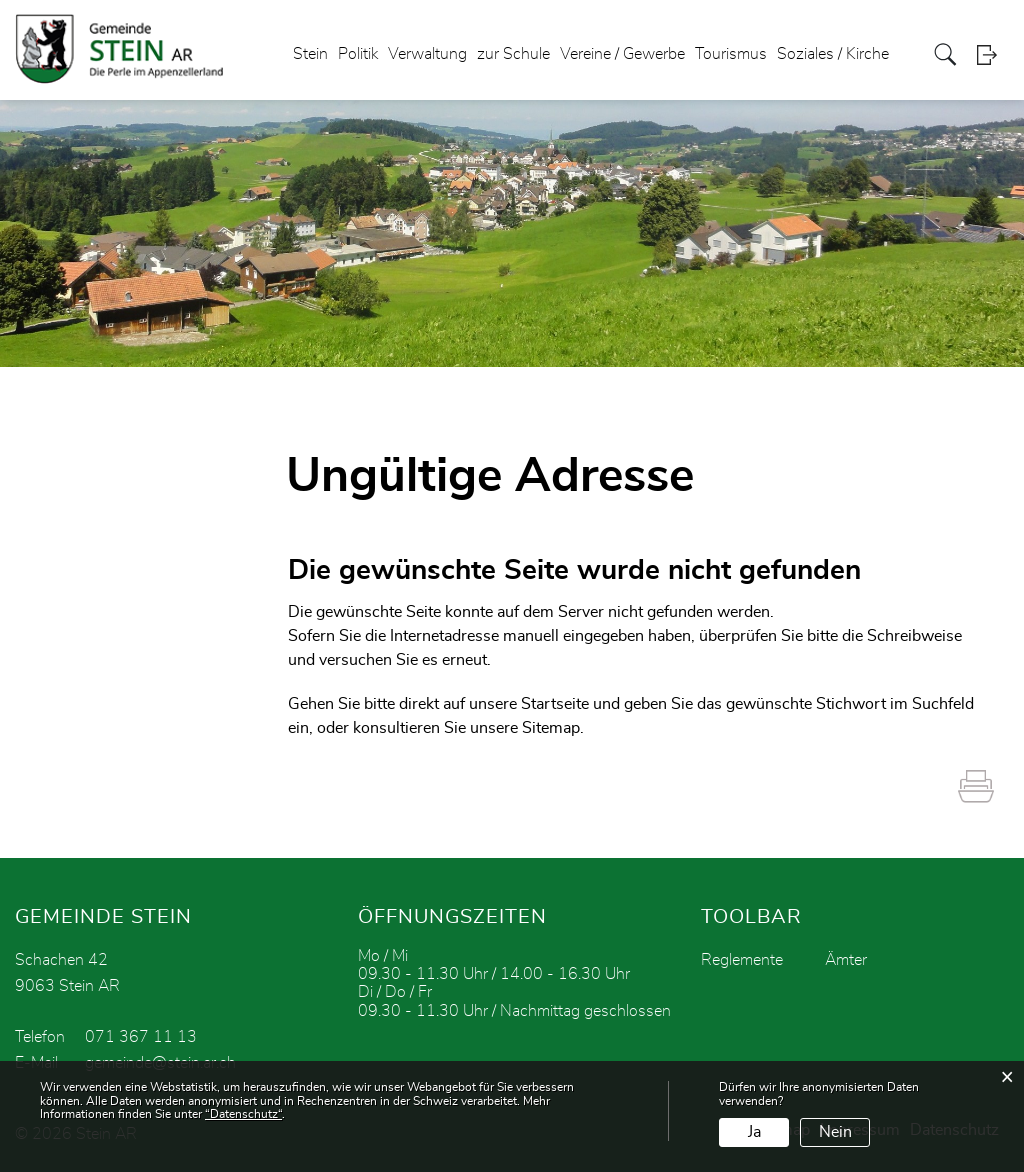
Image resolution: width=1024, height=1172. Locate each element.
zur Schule (513, 54)
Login (993, 54)
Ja (754, 1132)
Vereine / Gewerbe (622, 54)
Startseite (555, 704)
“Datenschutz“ (243, 1114)
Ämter (846, 960)
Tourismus (731, 54)
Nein (835, 1132)
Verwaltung (427, 54)
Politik (358, 54)
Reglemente (742, 960)
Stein (310, 54)
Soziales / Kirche (833, 54)
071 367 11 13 (141, 1037)
